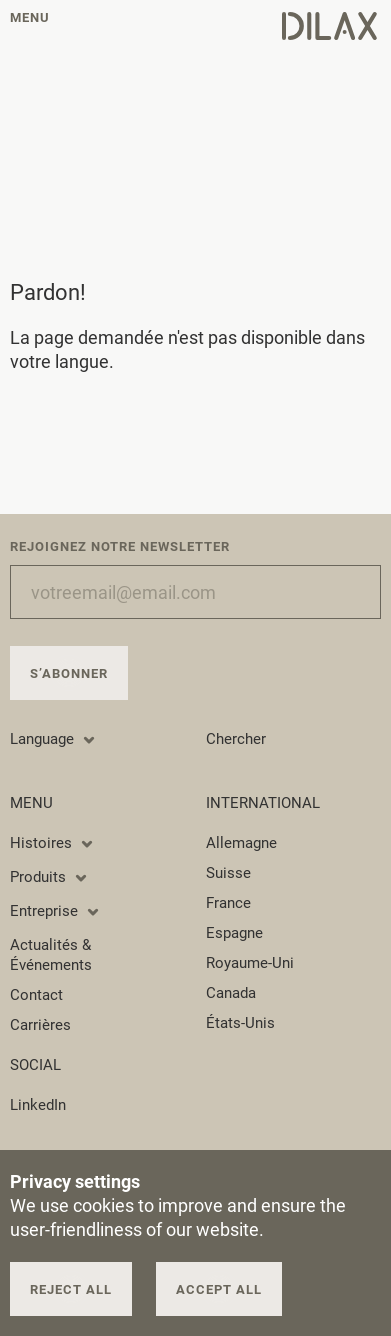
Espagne (234, 933)
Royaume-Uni (250, 963)
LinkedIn (38, 1105)
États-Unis (240, 1023)
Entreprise (55, 911)
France (228, 903)
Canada (231, 993)
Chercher (236, 739)
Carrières (40, 1025)
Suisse (228, 873)
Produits (49, 877)
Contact (36, 995)
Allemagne (241, 843)
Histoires (52, 843)
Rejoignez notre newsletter (120, 546)
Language (53, 739)
